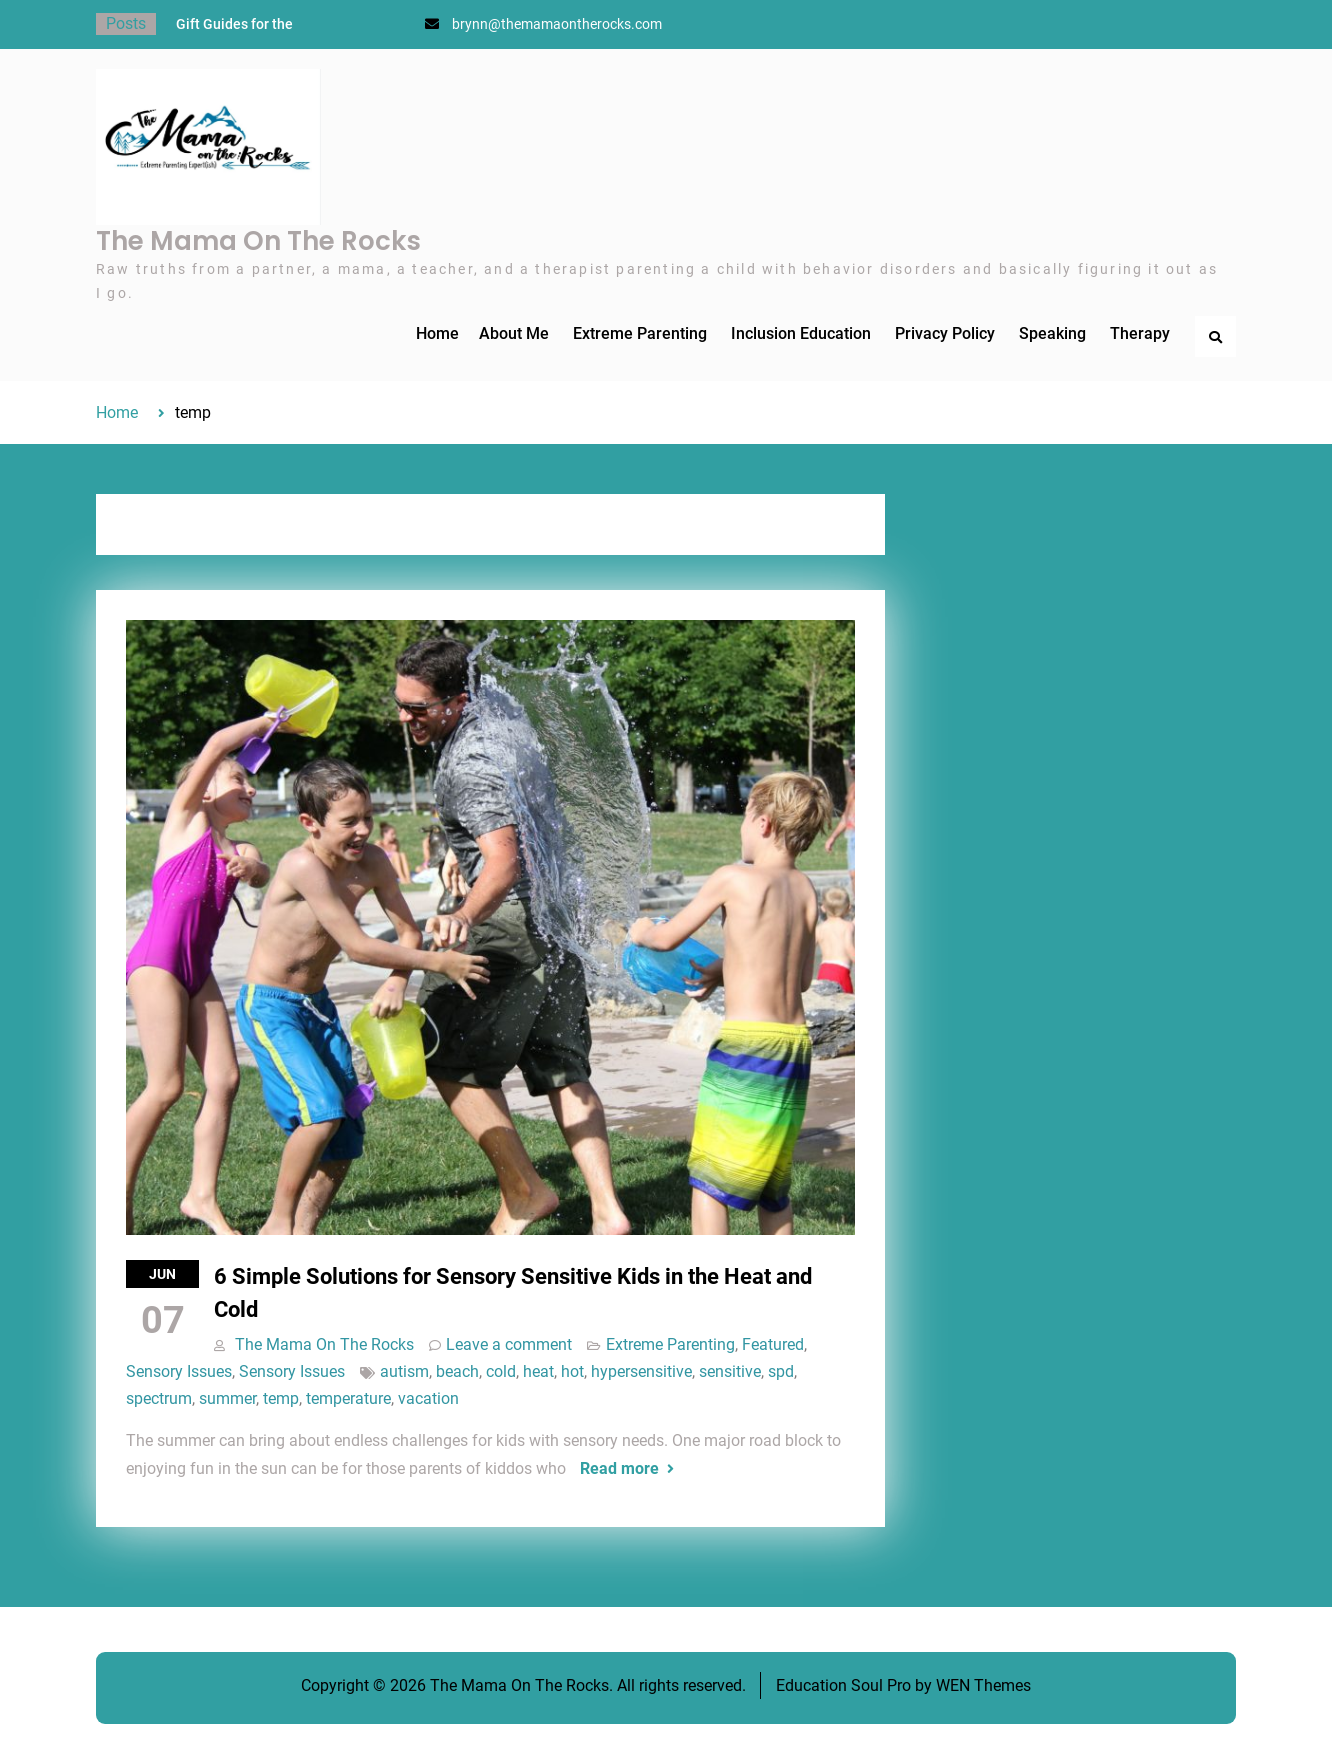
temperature (348, 1398)
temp (281, 1398)
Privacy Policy (945, 333)
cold (501, 1371)
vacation (428, 1398)
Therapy (1140, 333)
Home (437, 333)
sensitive (730, 1371)
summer (227, 1398)
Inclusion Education (801, 333)
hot (572, 1371)
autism (404, 1371)
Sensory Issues (179, 1371)
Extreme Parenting (640, 333)
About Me (514, 333)
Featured (773, 1344)
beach (457, 1371)
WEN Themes (983, 1685)
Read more (619, 1468)
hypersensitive (641, 1371)
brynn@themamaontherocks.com (557, 24)
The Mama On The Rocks (258, 241)
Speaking (1052, 333)
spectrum (159, 1398)
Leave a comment (509, 1344)
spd (781, 1371)
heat (538, 1371)
